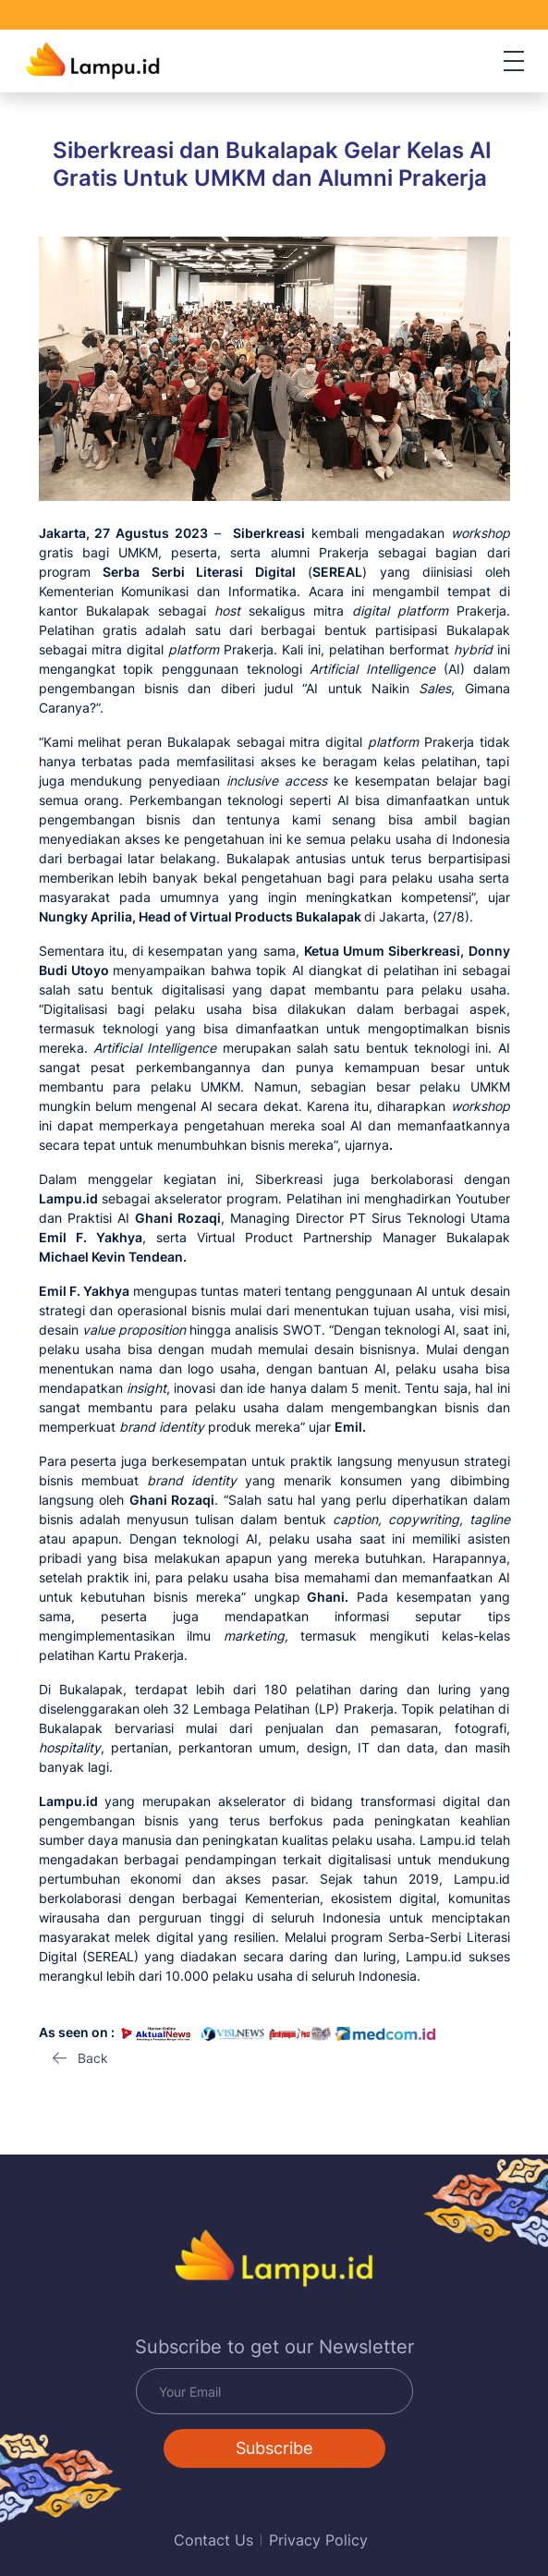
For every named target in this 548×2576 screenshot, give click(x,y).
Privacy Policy (318, 2539)
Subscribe (274, 2448)
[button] (80, 2058)
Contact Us (213, 2539)
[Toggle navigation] (514, 61)
